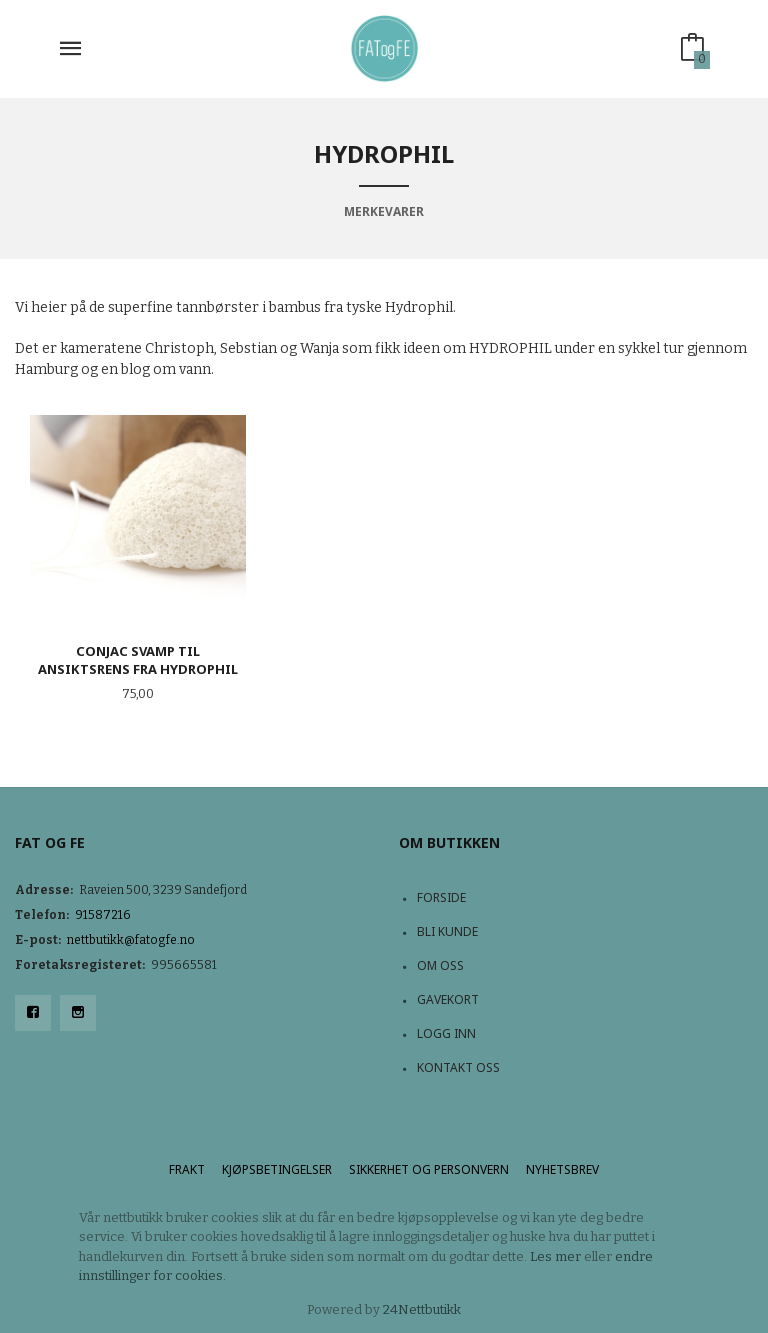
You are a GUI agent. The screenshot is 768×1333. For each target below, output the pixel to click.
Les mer (555, 1256)
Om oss (440, 965)
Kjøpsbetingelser (277, 1169)
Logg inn (446, 1033)
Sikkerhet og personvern (429, 1169)
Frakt (187, 1169)
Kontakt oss (458, 1067)
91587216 (103, 915)
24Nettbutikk (422, 1309)
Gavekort (448, 999)
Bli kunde (447, 931)
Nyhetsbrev (562, 1169)
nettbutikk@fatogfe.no (131, 940)
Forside (441, 897)
